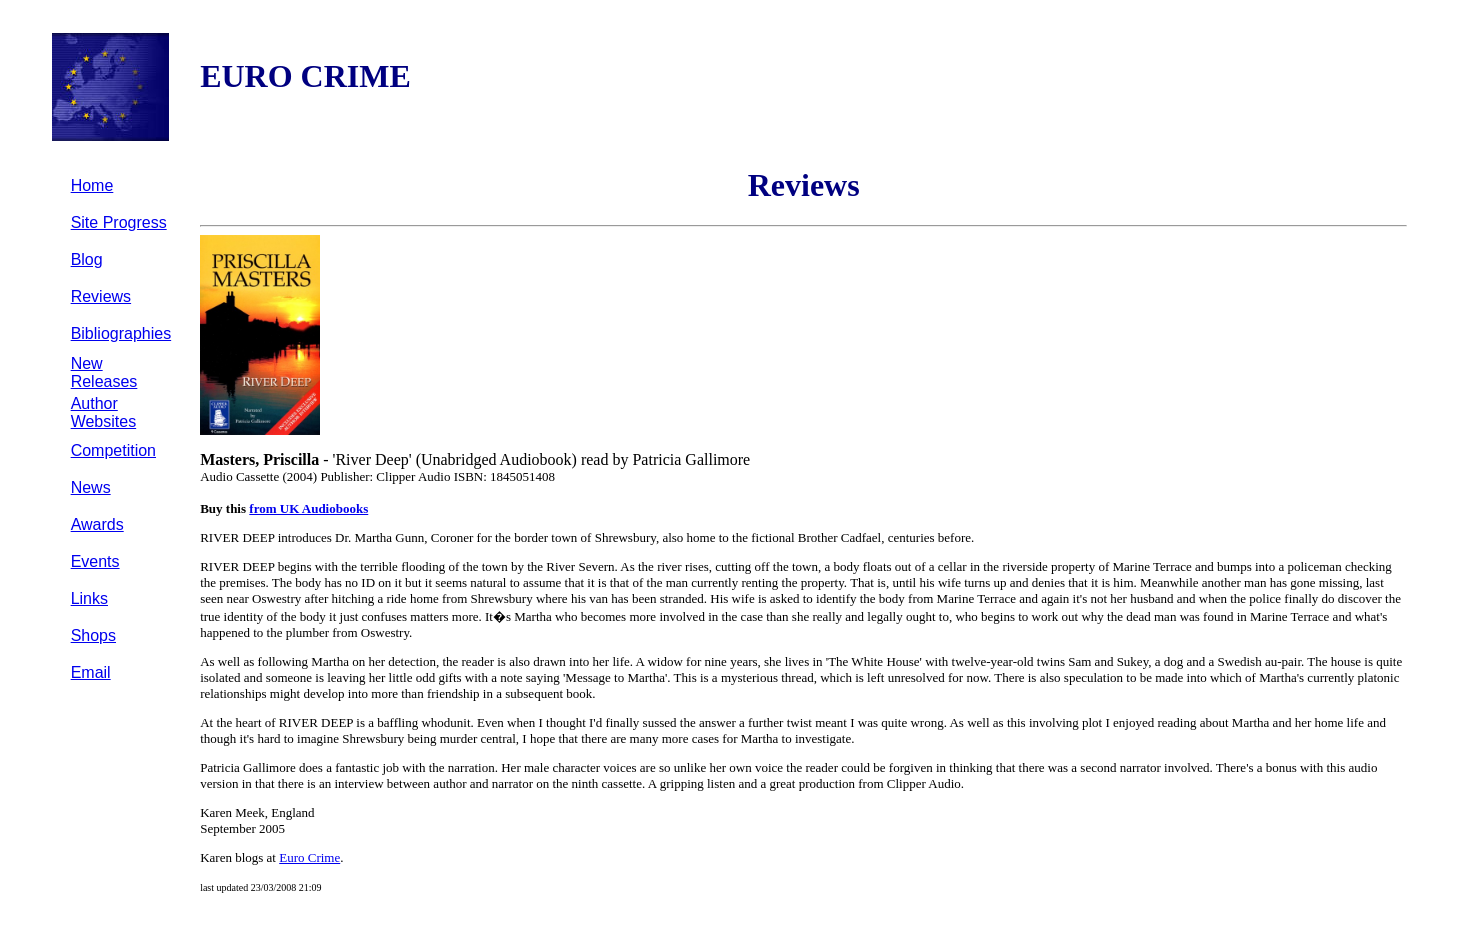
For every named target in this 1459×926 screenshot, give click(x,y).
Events (95, 561)
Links (89, 598)
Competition (113, 450)
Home (92, 185)
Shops (93, 635)
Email (91, 672)
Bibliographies (121, 333)
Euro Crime (309, 857)
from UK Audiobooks (308, 508)
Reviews (101, 296)
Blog (87, 259)
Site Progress (119, 222)
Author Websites (104, 412)
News (91, 487)
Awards (97, 524)
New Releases (104, 372)
